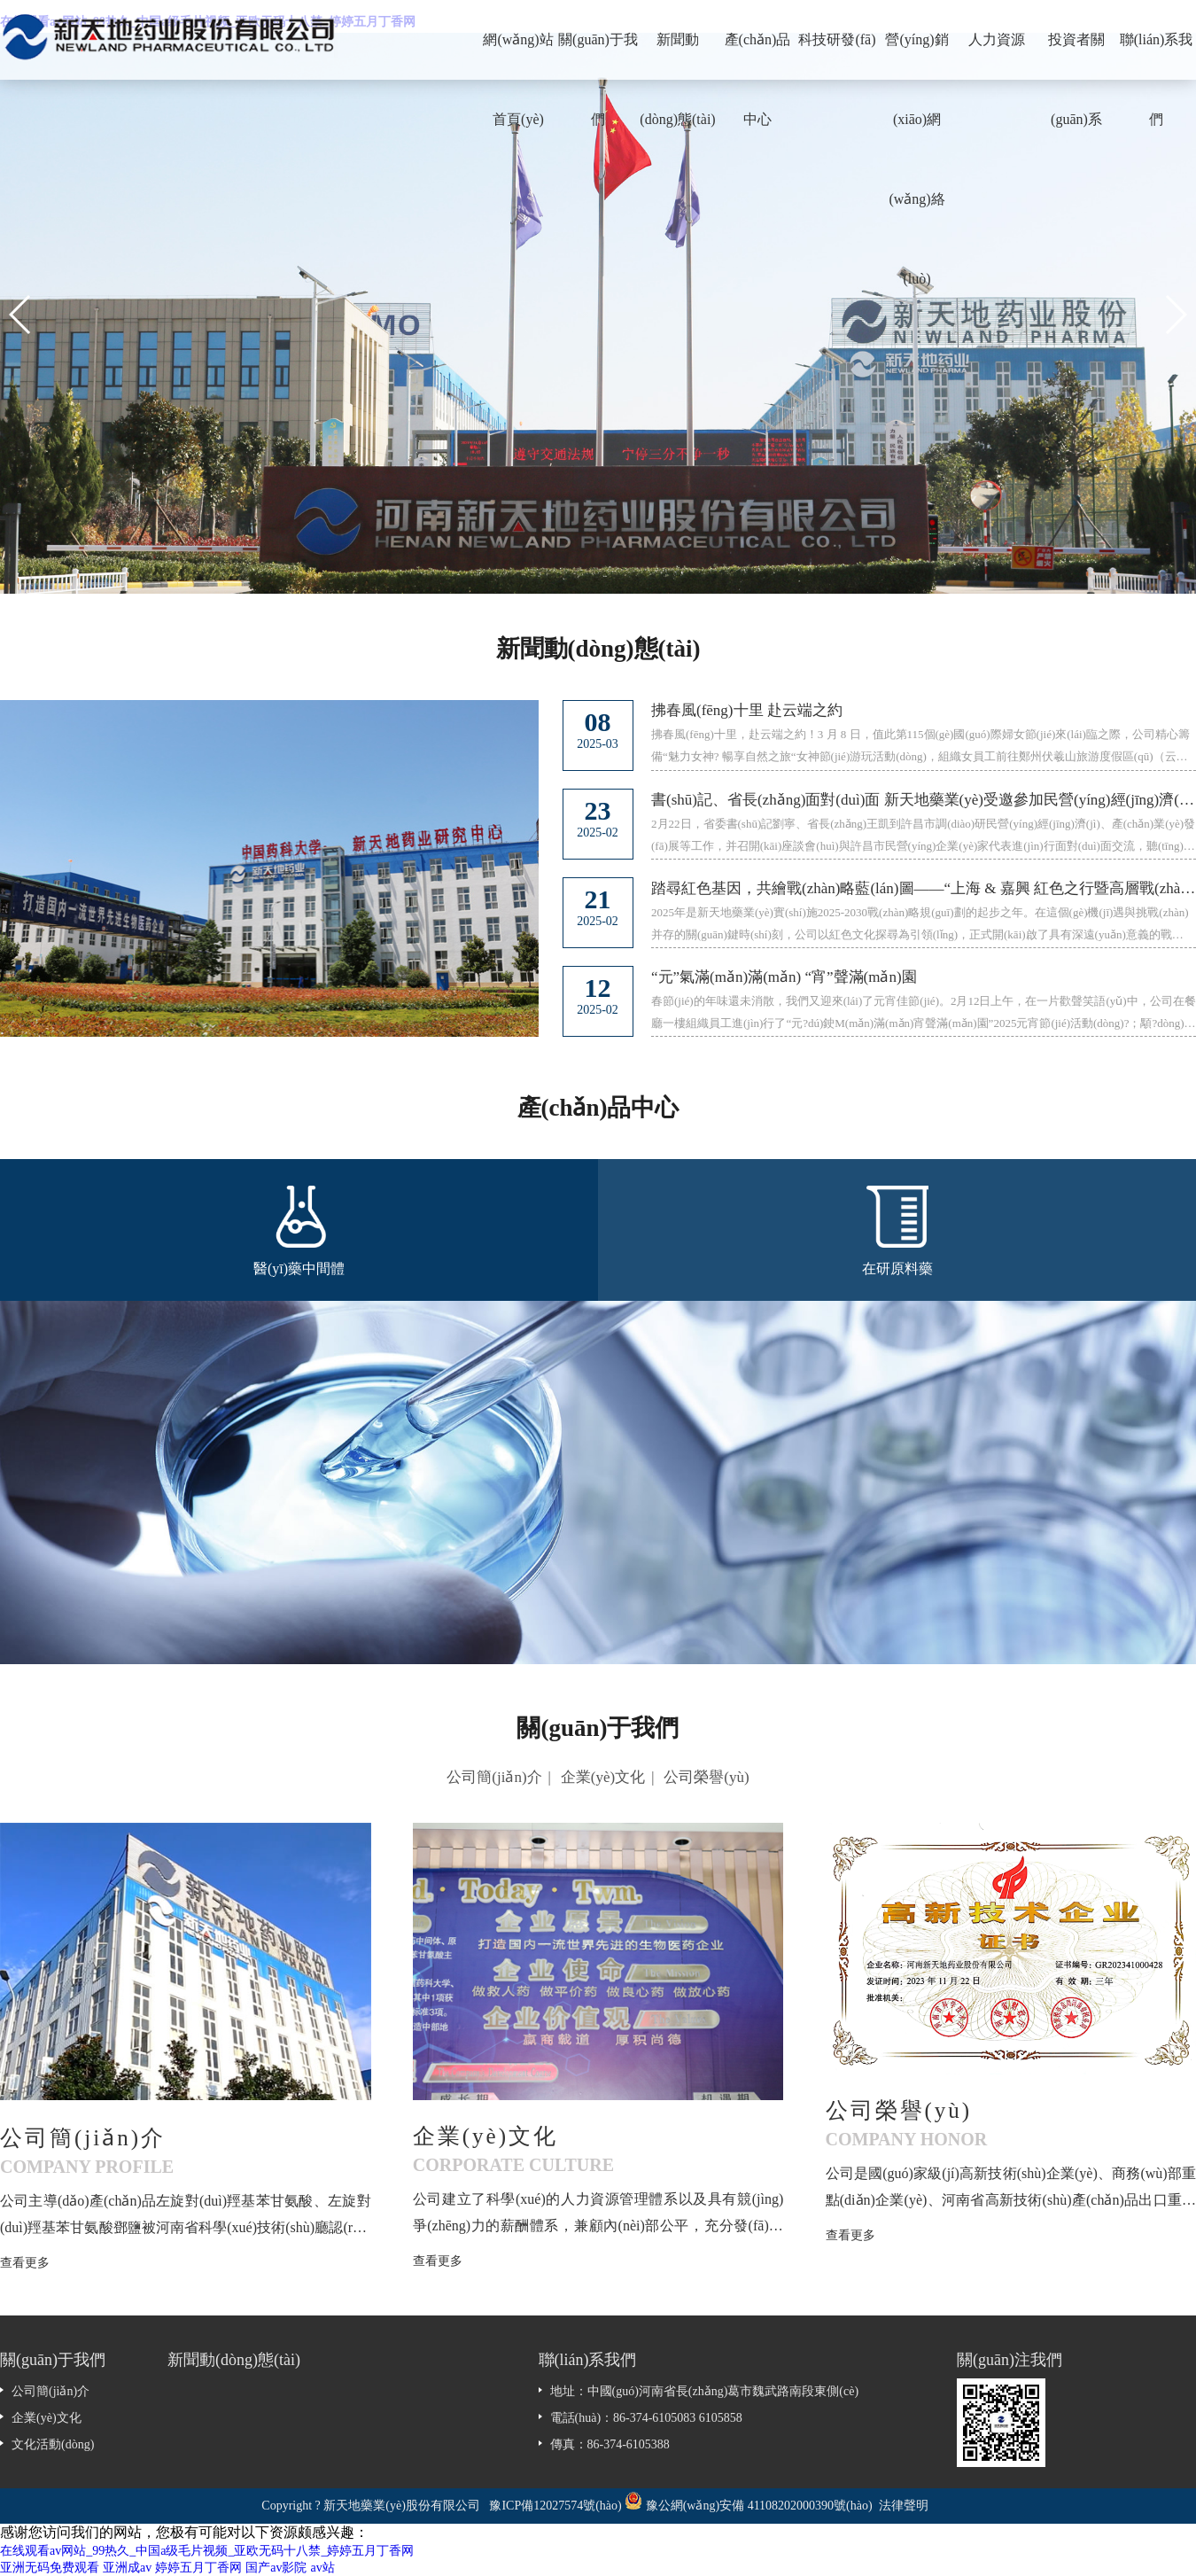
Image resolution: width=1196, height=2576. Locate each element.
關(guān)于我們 (598, 56)
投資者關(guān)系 (1076, 56)
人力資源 (996, 39)
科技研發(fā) (836, 39)
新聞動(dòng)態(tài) (677, 56)
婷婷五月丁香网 (198, 2567)
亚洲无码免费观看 (49, 2567)
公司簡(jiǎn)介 (494, 1777)
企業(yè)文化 (603, 1777)
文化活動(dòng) (53, 2444)
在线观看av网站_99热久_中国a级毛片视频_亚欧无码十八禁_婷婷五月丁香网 (207, 2550)
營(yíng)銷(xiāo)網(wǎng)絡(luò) (916, 56)
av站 (322, 2567)
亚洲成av (127, 2567)
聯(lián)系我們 (1156, 56)
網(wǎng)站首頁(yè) (518, 56)
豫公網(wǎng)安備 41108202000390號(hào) (760, 2505)
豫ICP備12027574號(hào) (555, 2505)
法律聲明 (903, 2505)
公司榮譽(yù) (706, 1777)
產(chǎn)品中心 (758, 56)
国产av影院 (276, 2567)
